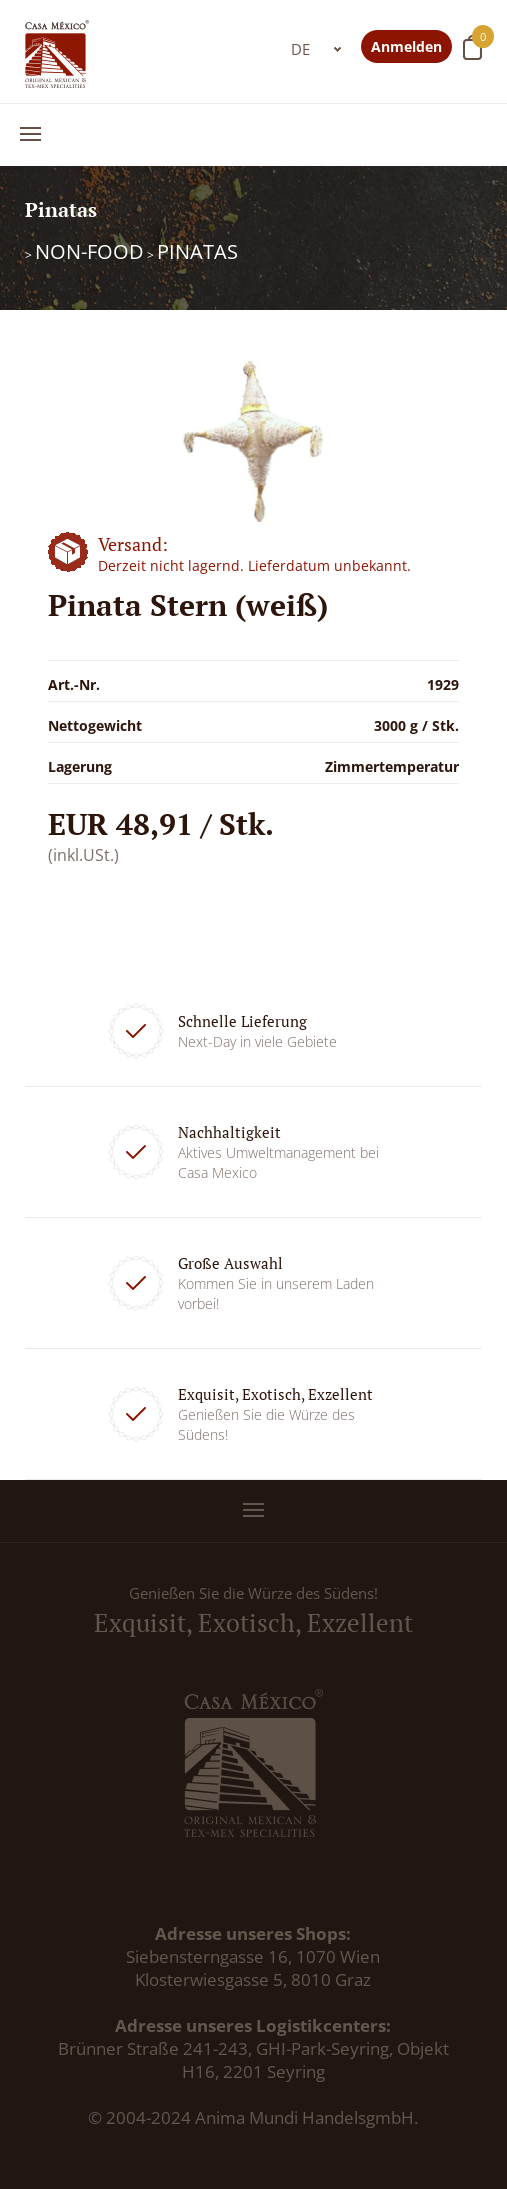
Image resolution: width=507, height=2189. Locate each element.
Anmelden (406, 46)
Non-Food (89, 251)
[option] (253, 441)
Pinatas (197, 251)
